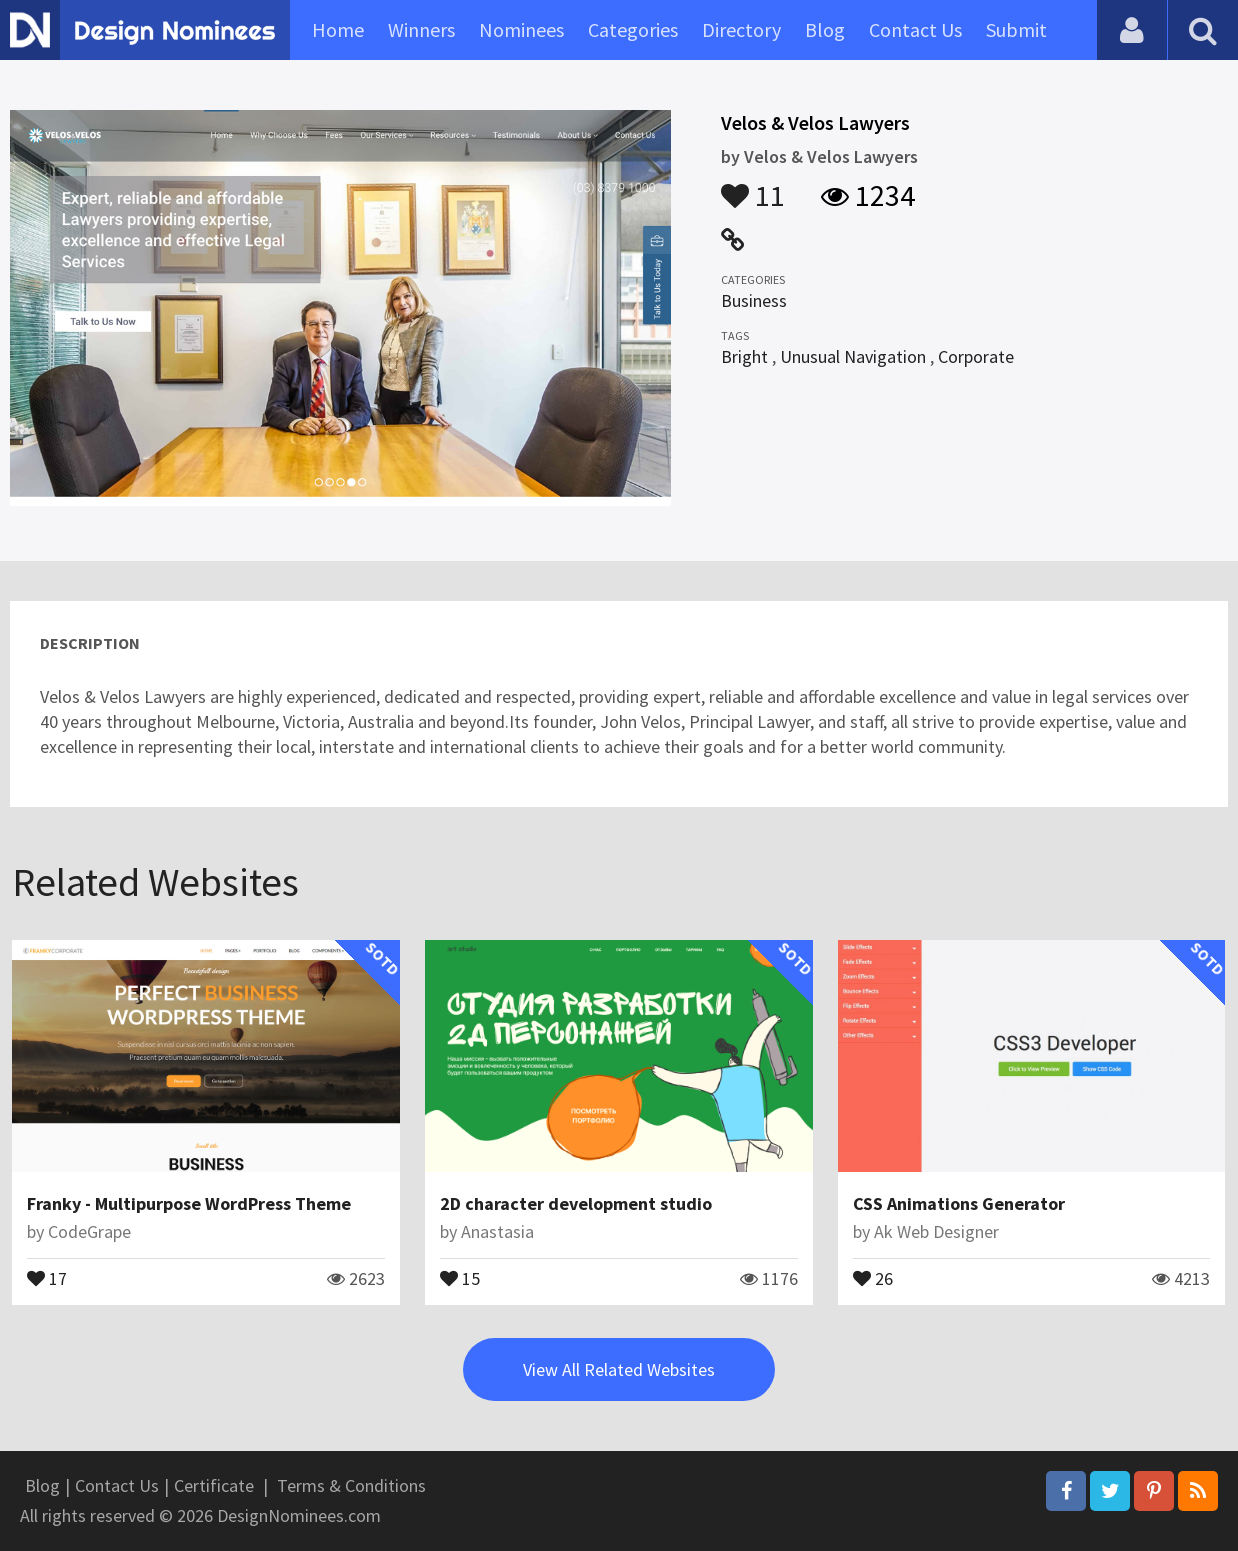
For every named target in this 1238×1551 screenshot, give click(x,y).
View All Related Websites (619, 1369)
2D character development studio (576, 1203)
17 (47, 1277)
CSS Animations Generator (959, 1203)
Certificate (214, 1485)
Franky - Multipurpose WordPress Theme (189, 1203)
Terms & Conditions (351, 1485)
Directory (741, 29)
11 (753, 186)
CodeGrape (89, 1231)
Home (338, 29)
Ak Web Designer (936, 1231)
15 (460, 1277)
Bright (744, 356)
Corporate (976, 356)
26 (873, 1277)
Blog (825, 29)
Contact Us (915, 29)
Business (754, 300)
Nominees (521, 29)
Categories (633, 29)
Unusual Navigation (853, 356)
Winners (421, 29)
